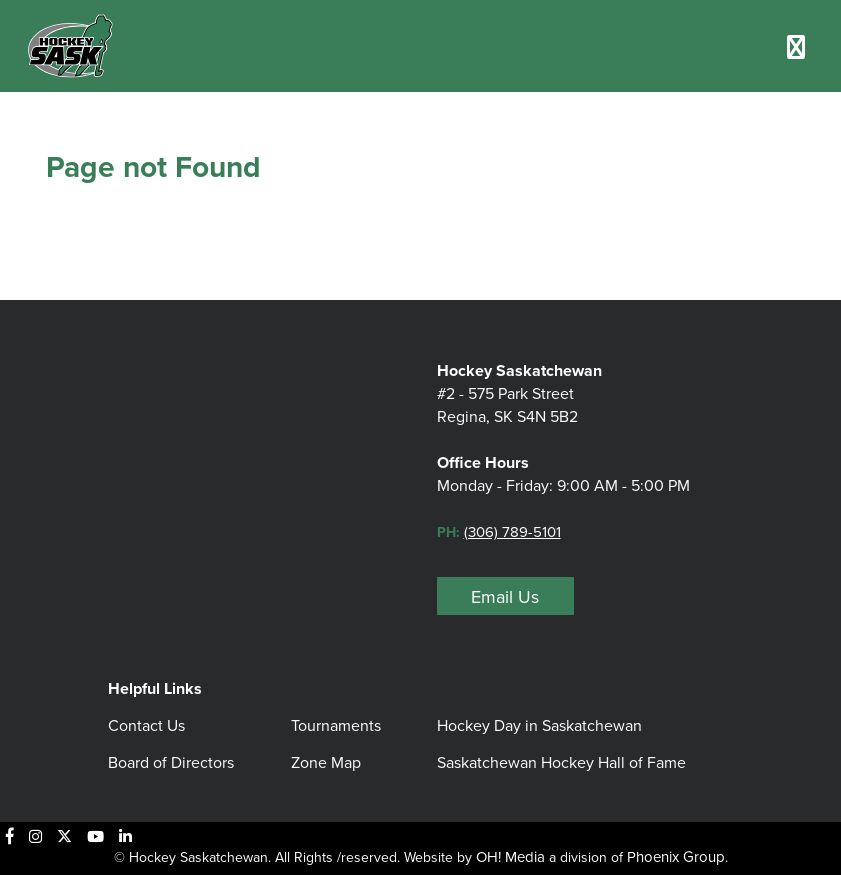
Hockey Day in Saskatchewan (539, 725)
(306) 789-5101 (512, 532)
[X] (64, 836)
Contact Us (146, 725)
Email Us (505, 597)
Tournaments (336, 725)
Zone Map (326, 762)
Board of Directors (171, 762)
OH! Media (510, 857)
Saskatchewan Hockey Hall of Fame (561, 762)
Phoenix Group (676, 857)
